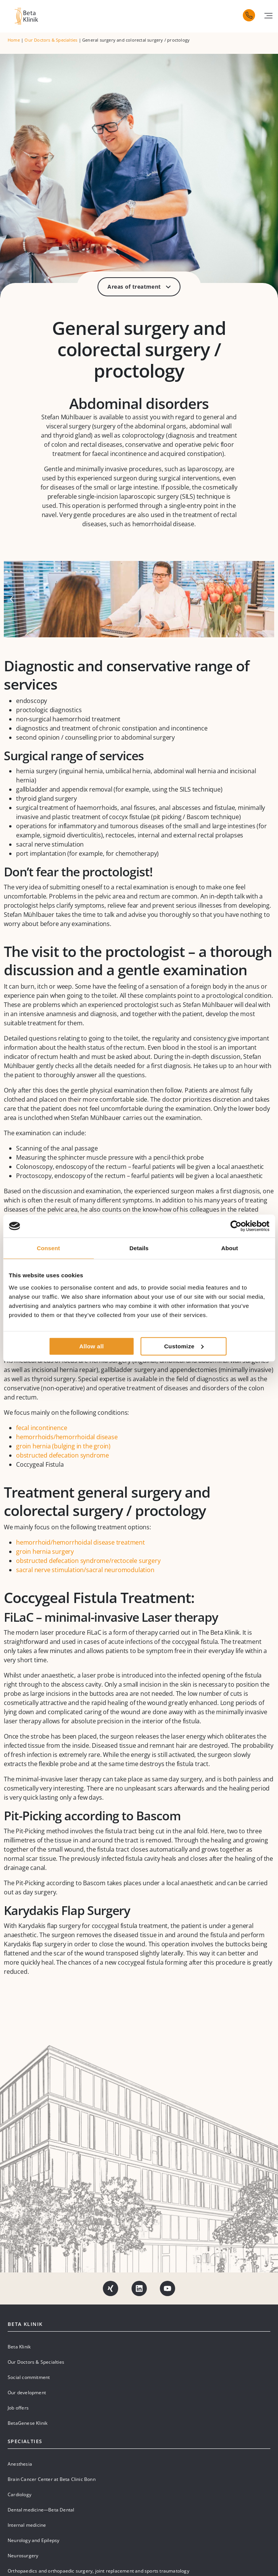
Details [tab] (139, 1248)
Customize (184, 1346)
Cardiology (19, 2494)
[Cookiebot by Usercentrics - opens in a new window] (235, 1226)
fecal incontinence (41, 1428)
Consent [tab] (48, 1248)
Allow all (91, 1346)
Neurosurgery (23, 2555)
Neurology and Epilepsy (33, 2540)
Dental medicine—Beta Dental (41, 2510)
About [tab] (229, 1248)
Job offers (18, 2408)
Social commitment (29, 2377)
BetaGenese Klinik (27, 2423)
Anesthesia (20, 2464)
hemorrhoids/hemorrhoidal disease (67, 1437)
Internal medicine (27, 2525)
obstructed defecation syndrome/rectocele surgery (88, 1560)
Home (14, 40)
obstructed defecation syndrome (62, 1455)
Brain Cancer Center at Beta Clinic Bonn (52, 2479)
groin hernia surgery (45, 1551)
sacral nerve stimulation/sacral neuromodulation (85, 1570)
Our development (27, 2392)
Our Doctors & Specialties (50, 40)
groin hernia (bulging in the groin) (63, 1446)
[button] (268, 15)
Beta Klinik (19, 2346)
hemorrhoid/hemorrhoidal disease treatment (80, 1542)
